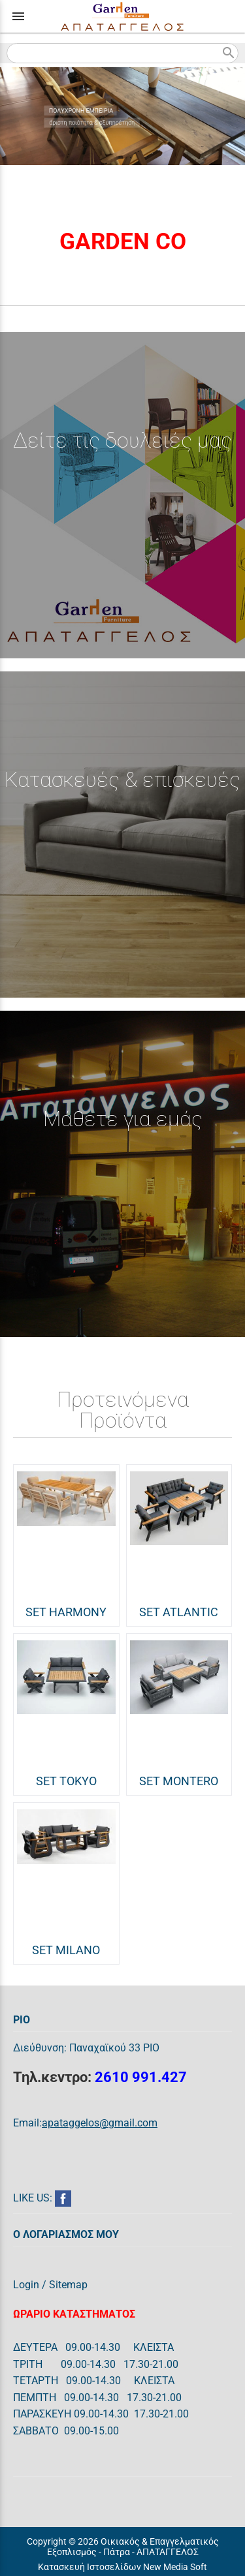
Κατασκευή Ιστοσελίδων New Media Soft (122, 2567)
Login (26, 2284)
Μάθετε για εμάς (123, 1119)
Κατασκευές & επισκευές (122, 779)
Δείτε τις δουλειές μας (122, 440)
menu (18, 16)
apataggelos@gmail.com (99, 2123)
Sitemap (68, 2284)
